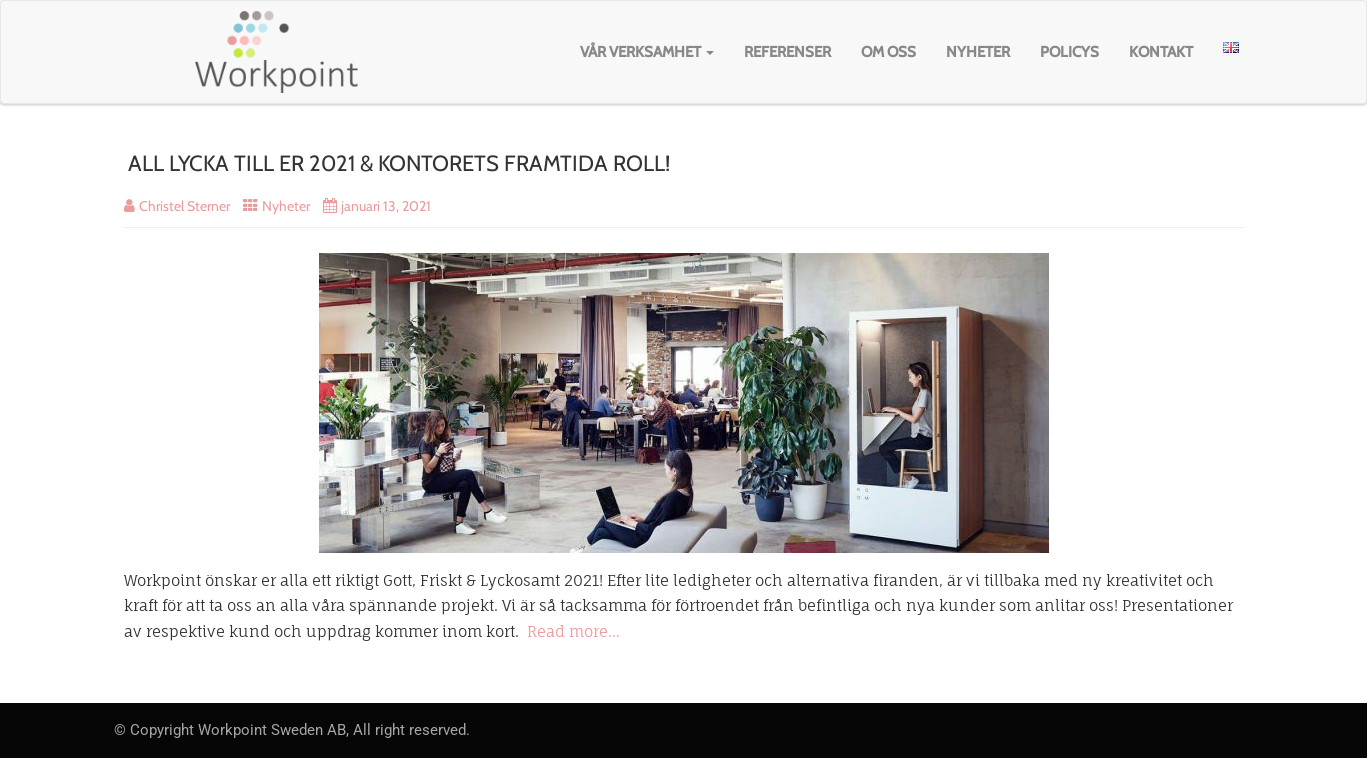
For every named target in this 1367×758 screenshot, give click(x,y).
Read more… (573, 631)
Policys (1069, 52)
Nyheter (978, 52)
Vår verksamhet (647, 52)
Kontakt (1161, 52)
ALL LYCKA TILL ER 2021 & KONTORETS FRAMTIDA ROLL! (399, 163)
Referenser (787, 52)
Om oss (888, 52)
